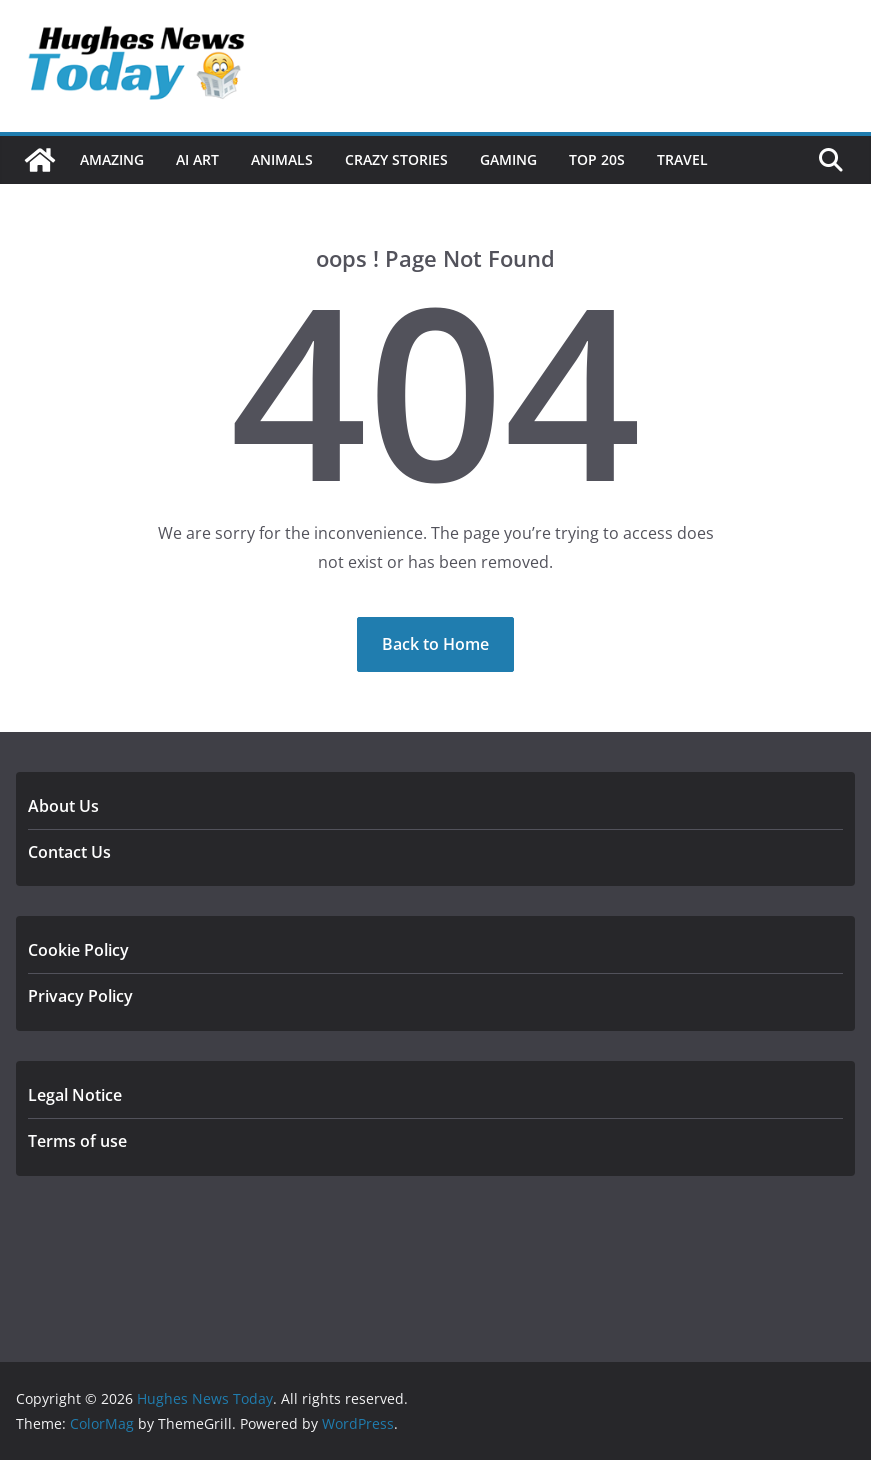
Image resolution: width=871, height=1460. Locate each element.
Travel (682, 159)
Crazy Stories (396, 159)
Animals (282, 159)
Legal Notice (75, 1095)
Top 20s (597, 159)
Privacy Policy (80, 996)
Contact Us (69, 852)
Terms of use (77, 1141)
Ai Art (197, 159)
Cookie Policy (78, 950)
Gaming (508, 159)
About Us (63, 806)
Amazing (112, 159)
